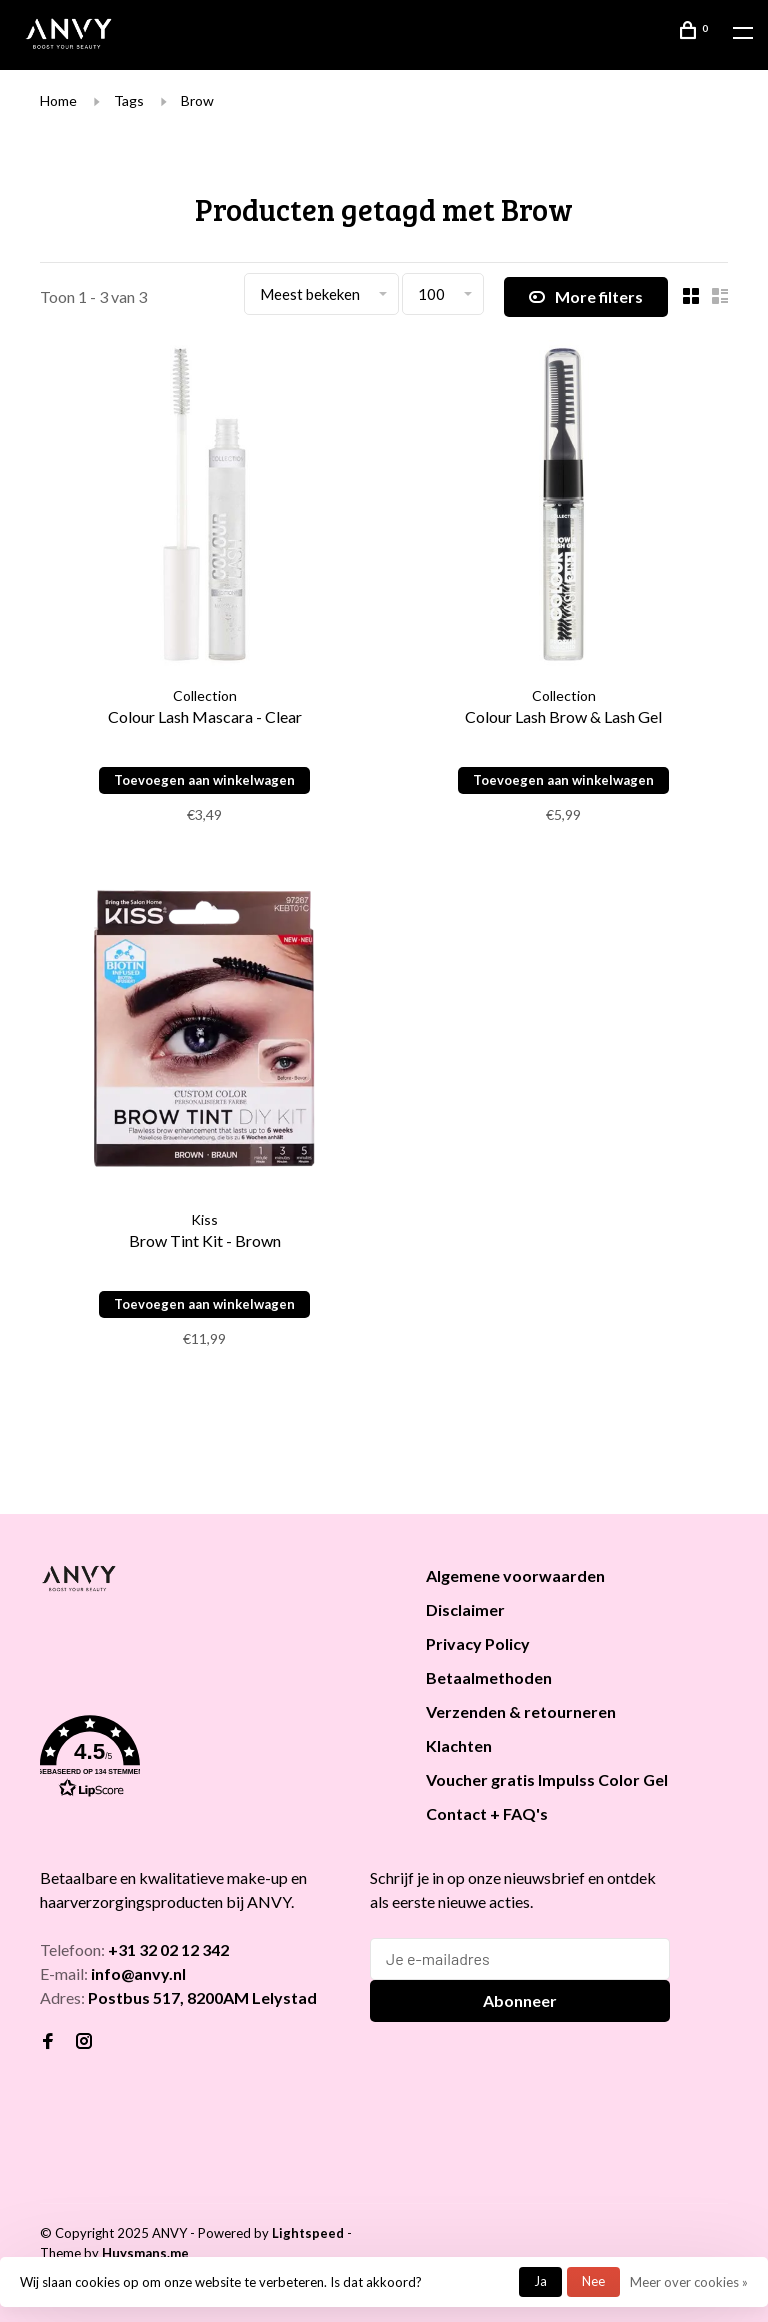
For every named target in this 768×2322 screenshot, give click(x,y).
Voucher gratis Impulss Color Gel (547, 1779)
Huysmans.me (145, 2253)
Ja (540, 2281)
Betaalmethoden (489, 1677)
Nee (593, 2281)
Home (58, 100)
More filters (586, 297)
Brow (197, 100)
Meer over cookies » (689, 2282)
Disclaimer (465, 1609)
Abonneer (520, 2000)
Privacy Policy (478, 1643)
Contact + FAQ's (487, 1813)
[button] (208, 1760)
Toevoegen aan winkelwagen (204, 780)
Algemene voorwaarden (515, 1575)
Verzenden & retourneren (521, 1711)
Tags (129, 100)
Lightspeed (308, 2233)
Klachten (459, 1745)
